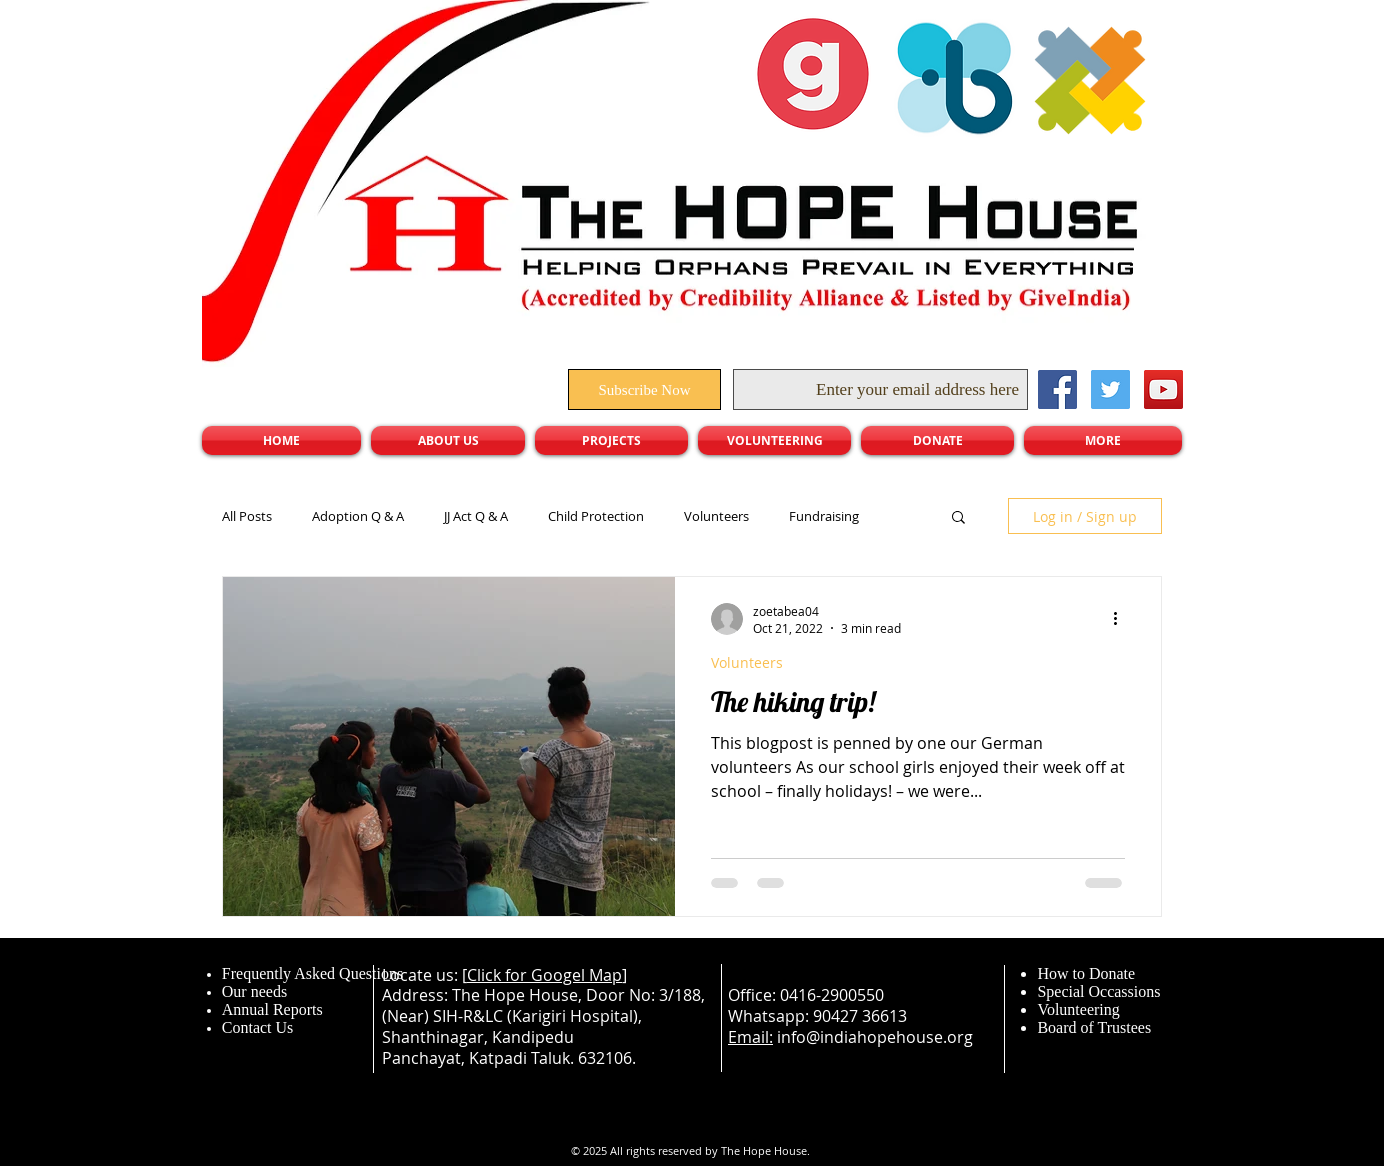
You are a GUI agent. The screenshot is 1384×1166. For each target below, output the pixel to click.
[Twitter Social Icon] (1110, 389)
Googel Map (576, 975)
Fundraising (824, 516)
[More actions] (1122, 619)
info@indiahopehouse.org (875, 1037)
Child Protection (596, 516)
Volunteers (716, 516)
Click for (499, 975)
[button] (958, 518)
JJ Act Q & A (476, 516)
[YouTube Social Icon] (1163, 389)
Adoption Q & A (358, 516)
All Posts (247, 516)
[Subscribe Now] (644, 389)
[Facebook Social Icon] (1057, 389)
